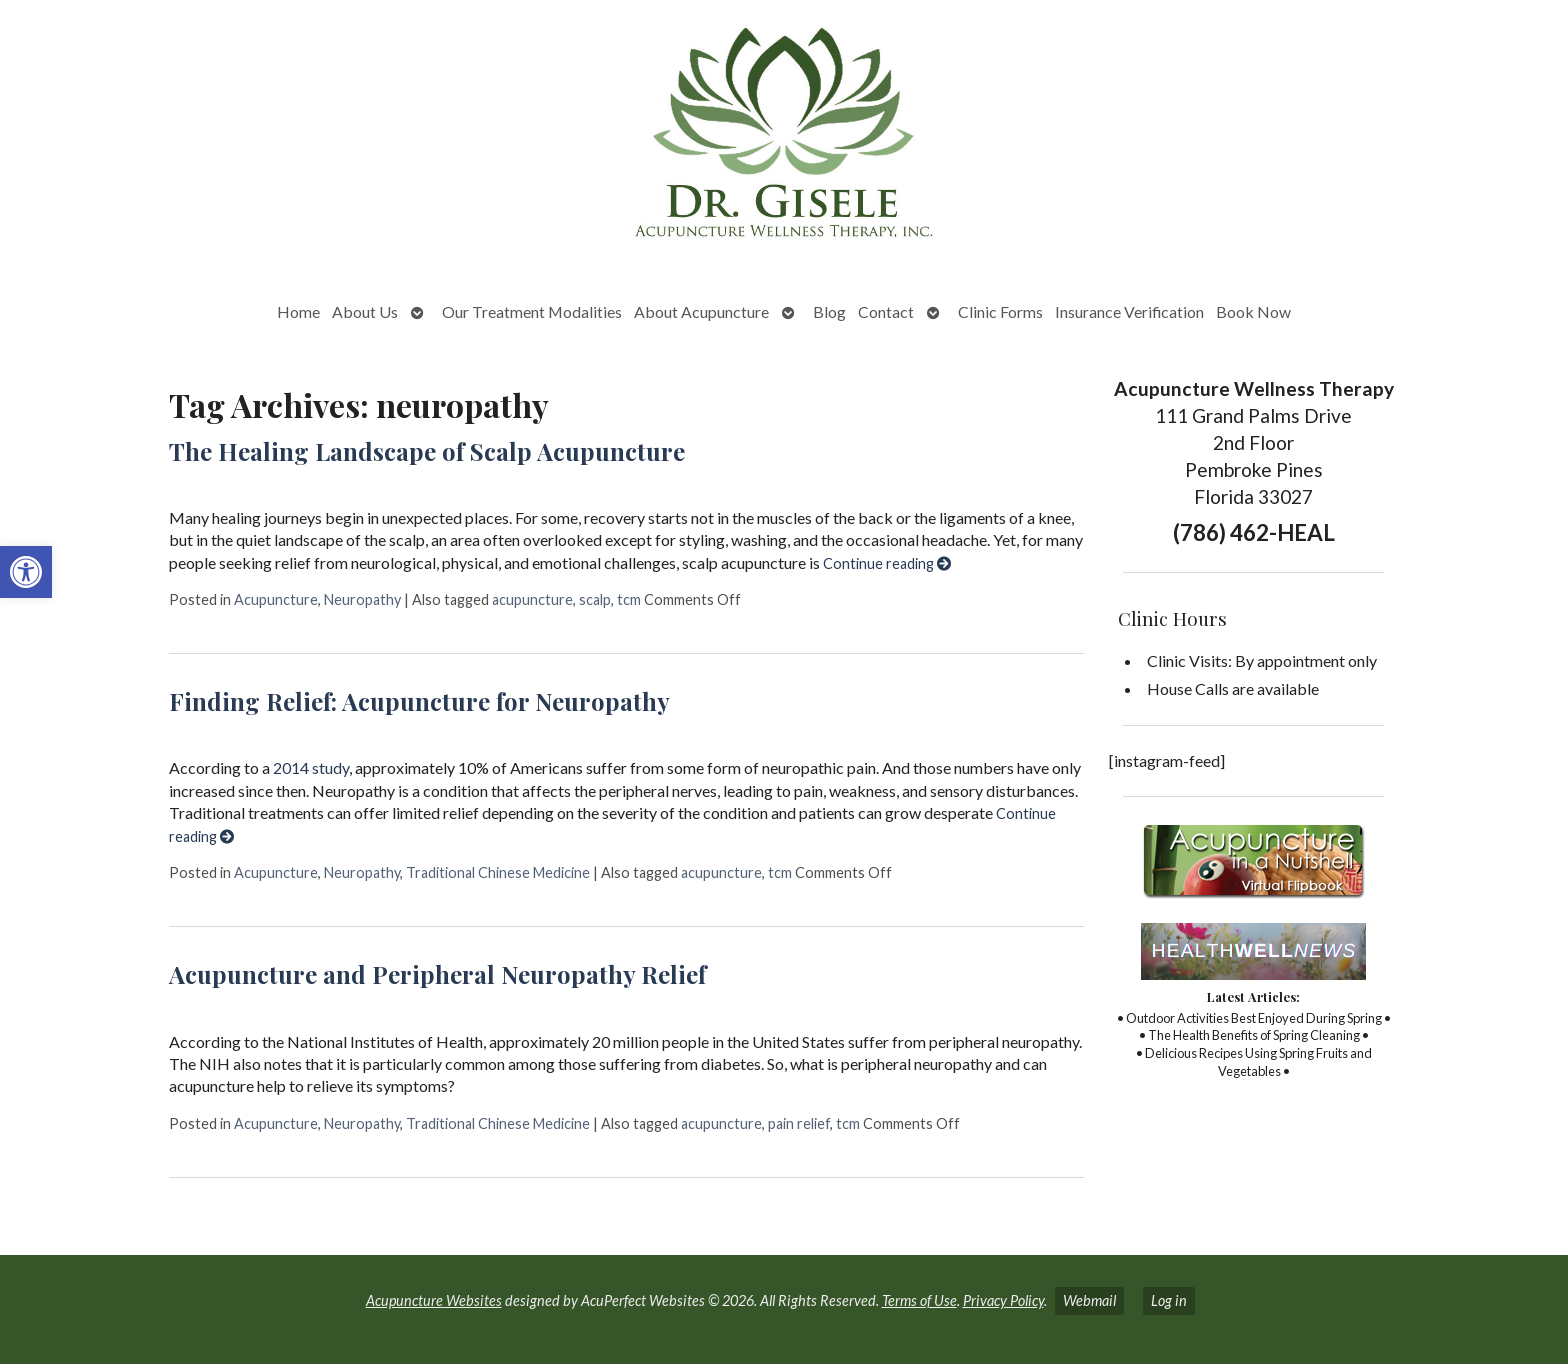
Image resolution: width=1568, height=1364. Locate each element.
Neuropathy (362, 599)
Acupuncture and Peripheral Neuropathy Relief (437, 974)
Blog (829, 311)
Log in (1169, 1300)
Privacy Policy (1003, 1300)
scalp (595, 599)
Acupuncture (276, 599)
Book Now (1253, 311)
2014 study (311, 767)
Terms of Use (919, 1300)
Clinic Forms (1000, 311)
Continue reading (887, 563)
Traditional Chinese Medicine (498, 872)
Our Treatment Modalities (532, 311)
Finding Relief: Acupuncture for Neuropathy (419, 701)
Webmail (1089, 1300)
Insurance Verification (1129, 311)
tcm (629, 599)
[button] (26, 572)
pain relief (799, 1123)
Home (298, 311)
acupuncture (532, 599)
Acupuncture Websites (434, 1300)
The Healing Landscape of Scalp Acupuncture (427, 451)
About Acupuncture (701, 311)
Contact (886, 311)
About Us (365, 311)
